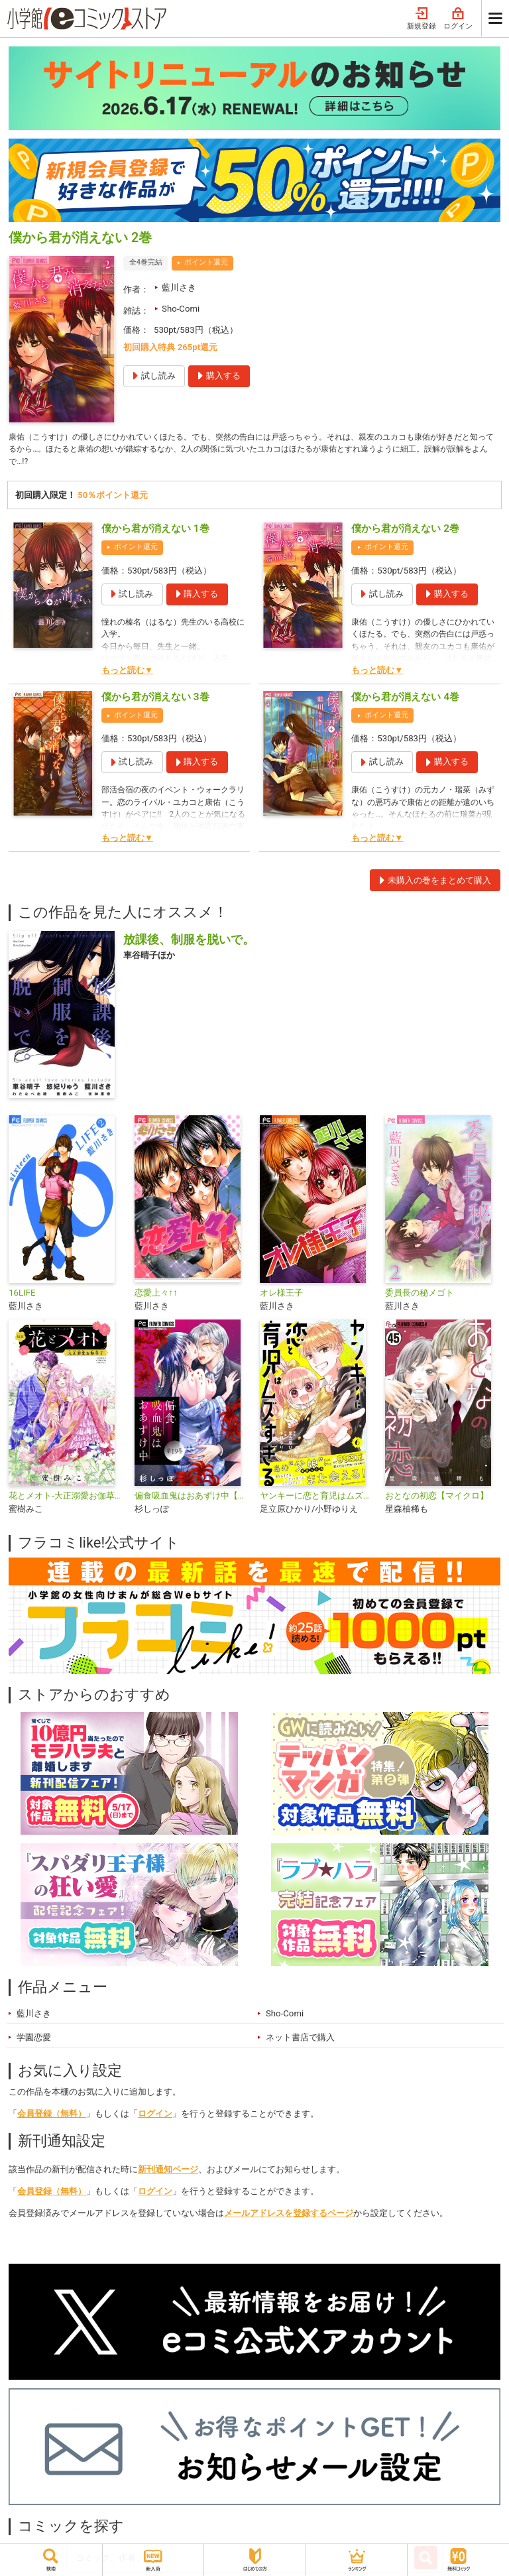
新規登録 (421, 19)
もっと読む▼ (127, 673)
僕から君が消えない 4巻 (405, 699)
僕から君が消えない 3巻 (155, 699)
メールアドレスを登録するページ (288, 2216)
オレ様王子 (281, 1296)
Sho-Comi (180, 309)
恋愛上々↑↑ (156, 1296)
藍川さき (179, 287)
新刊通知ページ (168, 2172)
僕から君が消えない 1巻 (155, 532)
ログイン (458, 19)
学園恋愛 (34, 2040)
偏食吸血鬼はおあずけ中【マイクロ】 (192, 1499)
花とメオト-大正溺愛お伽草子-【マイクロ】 (66, 1499)
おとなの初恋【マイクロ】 (436, 1499)
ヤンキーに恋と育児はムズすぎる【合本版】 (317, 1499)
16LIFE (22, 1296)
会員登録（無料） (51, 2116)
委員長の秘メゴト (419, 1296)
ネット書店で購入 (300, 2040)
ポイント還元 (206, 262)
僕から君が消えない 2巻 (405, 532)
